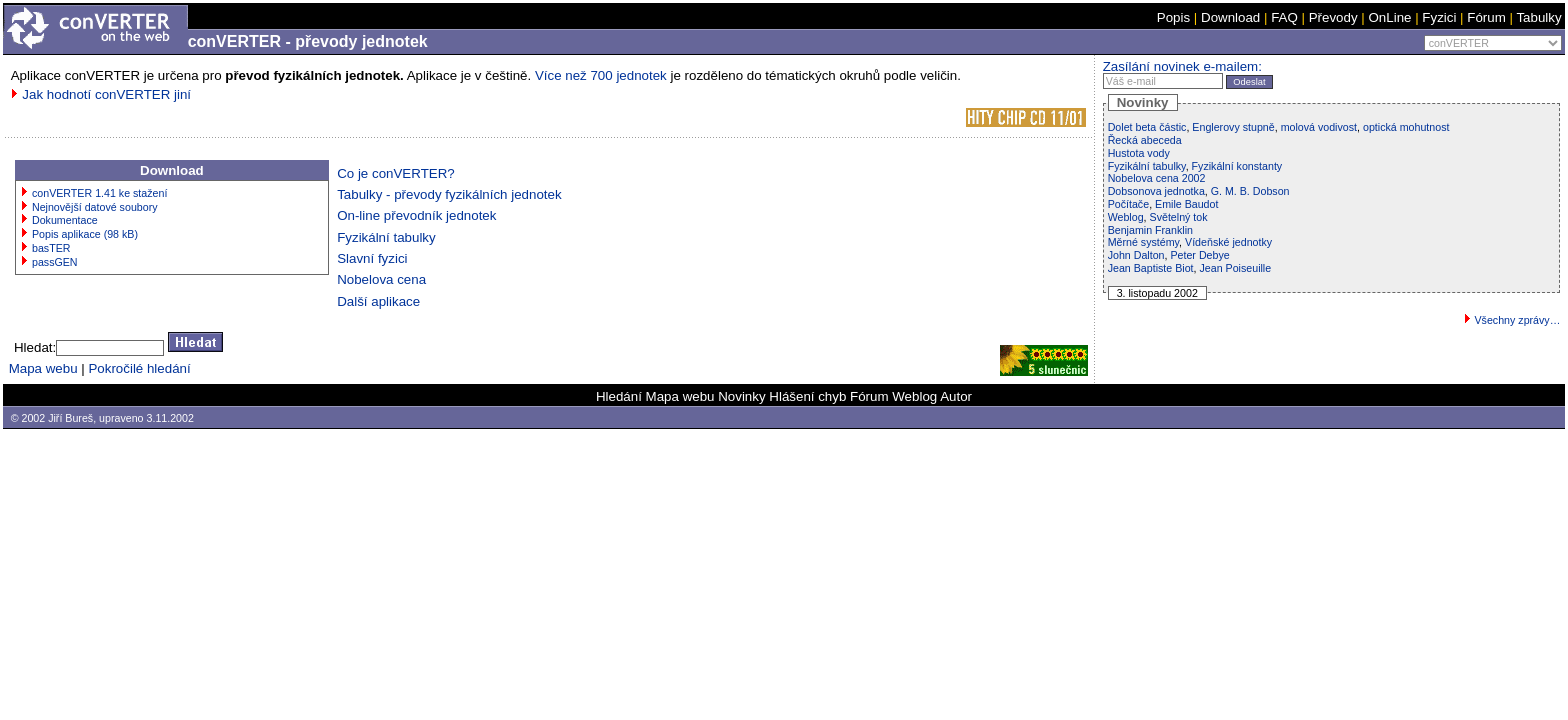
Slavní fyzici (372, 258)
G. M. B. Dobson (1250, 191)
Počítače (1128, 204)
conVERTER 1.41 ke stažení (99, 193)
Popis (1173, 17)
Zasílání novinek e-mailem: (1182, 66)
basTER (51, 248)
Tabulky (1538, 17)
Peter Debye (1199, 255)
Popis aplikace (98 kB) (85, 234)
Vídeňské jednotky (1228, 242)
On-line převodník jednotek (416, 215)
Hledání (619, 396)
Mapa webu (43, 368)
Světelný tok (1179, 217)
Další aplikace (378, 301)
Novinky (741, 396)
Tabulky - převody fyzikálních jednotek (449, 194)
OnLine (1389, 17)
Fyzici (1439, 17)
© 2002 (28, 418)
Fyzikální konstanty (1237, 166)
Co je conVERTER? (396, 173)
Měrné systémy (1143, 242)
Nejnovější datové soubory (95, 207)
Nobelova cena (381, 279)
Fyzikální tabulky (386, 237)
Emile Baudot (1186, 204)
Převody (1333, 17)
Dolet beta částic (1147, 127)
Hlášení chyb (807, 396)
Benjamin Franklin (1150, 230)
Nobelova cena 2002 (1157, 178)
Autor (956, 396)
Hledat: (35, 347)
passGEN (55, 262)
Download (1230, 17)
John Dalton (1136, 255)
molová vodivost (1319, 127)
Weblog (1126, 217)
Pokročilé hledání (139, 368)
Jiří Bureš (70, 418)
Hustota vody (1139, 153)
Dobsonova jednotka (1156, 191)
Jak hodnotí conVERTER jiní (106, 94)
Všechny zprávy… (1517, 320)
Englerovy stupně (1233, 127)
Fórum (1486, 17)
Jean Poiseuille (1235, 268)
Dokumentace (65, 220)
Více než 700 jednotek (601, 75)
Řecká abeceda (1145, 140)
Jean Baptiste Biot (1151, 268)
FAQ (1284, 17)
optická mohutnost (1406, 127)
